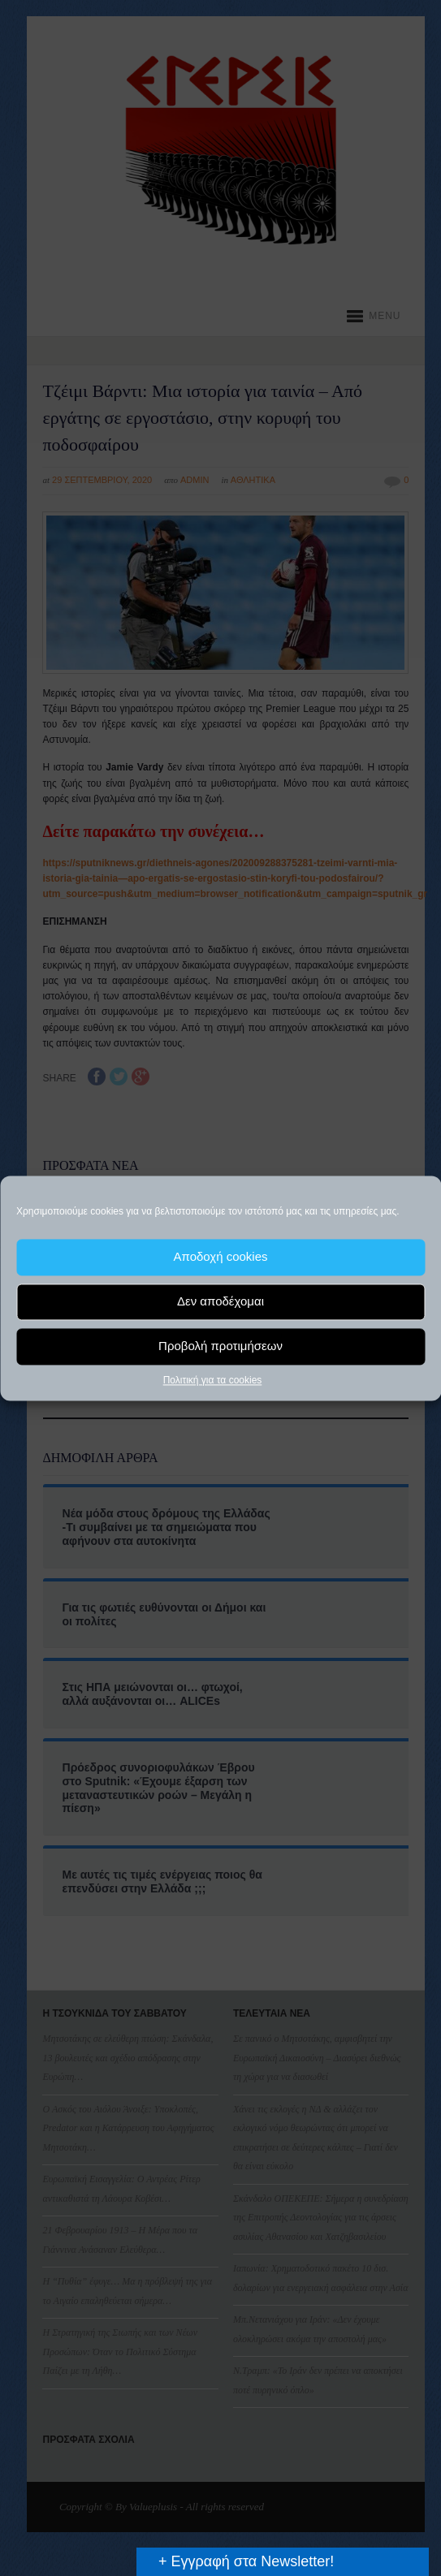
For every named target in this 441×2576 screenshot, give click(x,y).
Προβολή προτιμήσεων (220, 1346)
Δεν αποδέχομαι (220, 1301)
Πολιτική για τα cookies (212, 1380)
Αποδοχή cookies (220, 1256)
